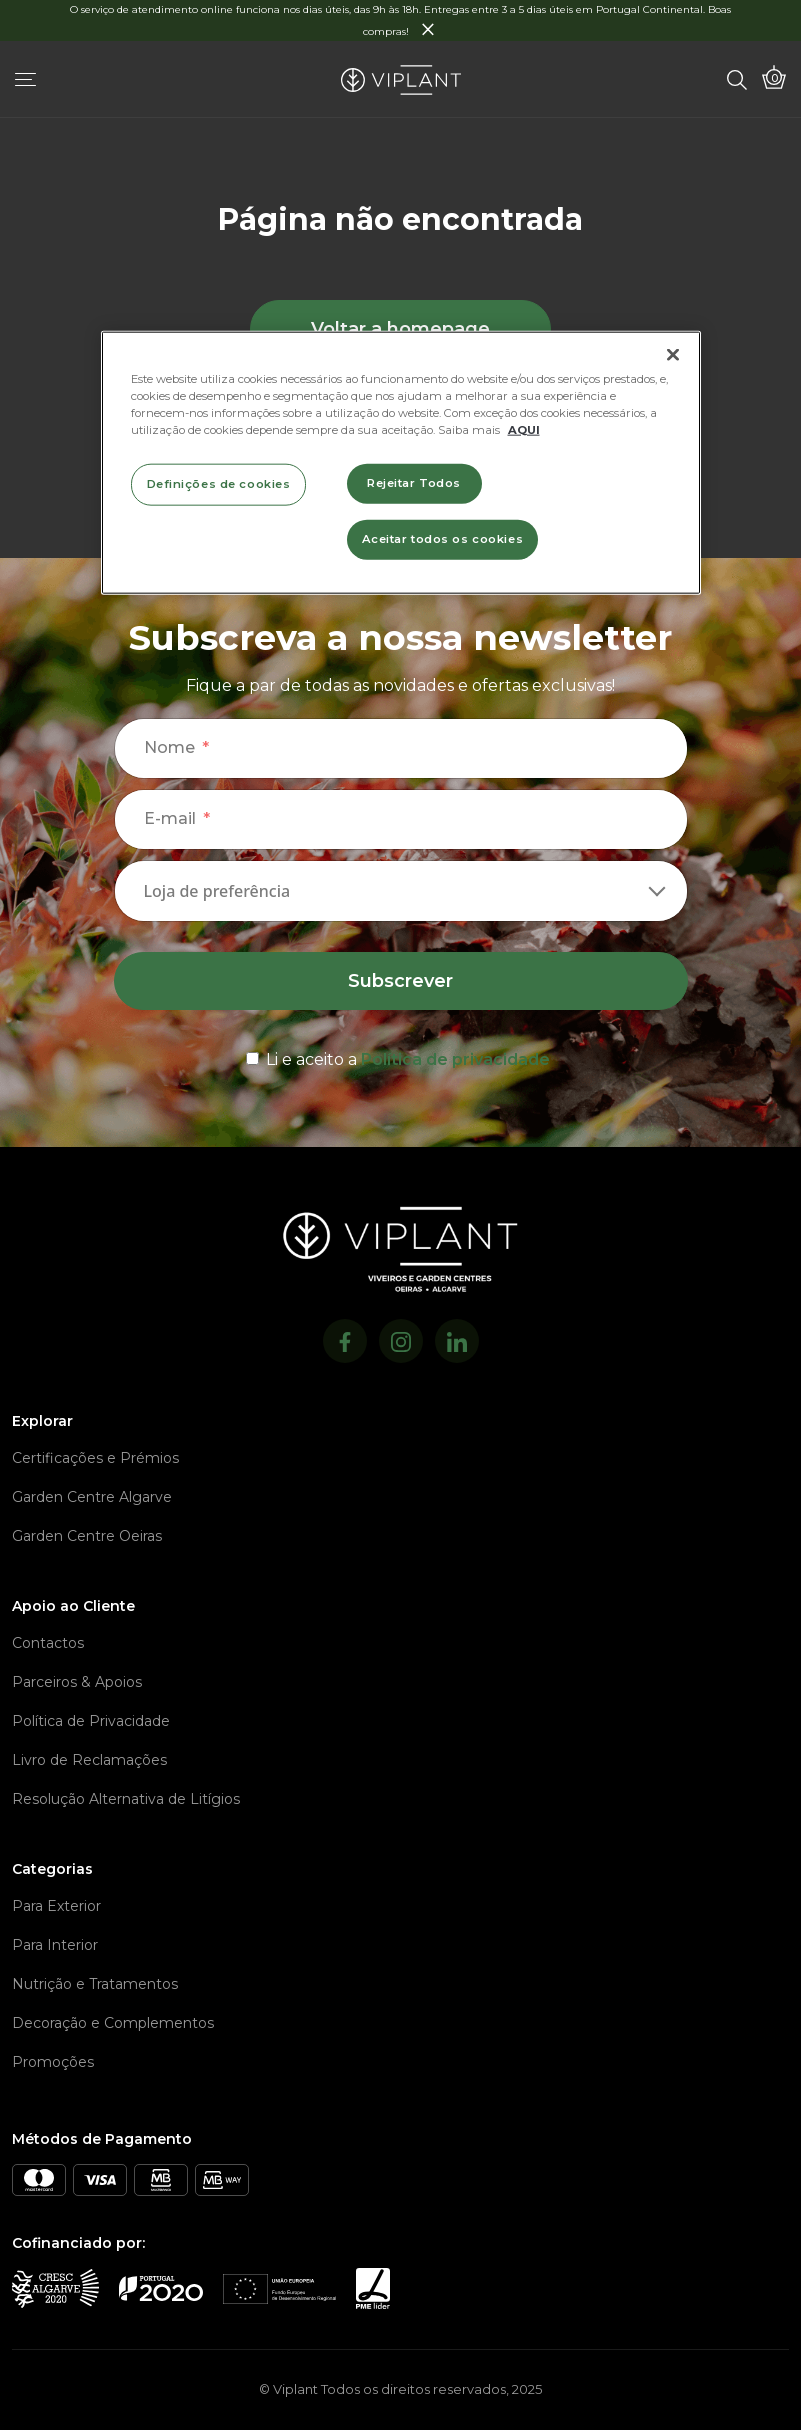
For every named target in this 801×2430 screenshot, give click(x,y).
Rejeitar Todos (414, 482)
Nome (169, 747)
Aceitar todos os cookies (443, 538)
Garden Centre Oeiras (87, 1536)
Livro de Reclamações (89, 1760)
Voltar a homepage (400, 329)
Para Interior (55, 1945)
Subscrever (400, 981)
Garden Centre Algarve (92, 1497)
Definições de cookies (219, 483)
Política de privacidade (455, 1059)
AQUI (524, 429)
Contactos (48, 1643)
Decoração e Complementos (113, 2023)
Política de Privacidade (91, 1721)
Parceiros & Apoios (77, 1682)
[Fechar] (673, 354)
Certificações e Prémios (95, 1458)
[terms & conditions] (401, 1056)
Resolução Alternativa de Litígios (126, 1799)
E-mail (170, 818)
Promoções (53, 2062)
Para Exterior (56, 1906)
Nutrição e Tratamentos (95, 1984)
